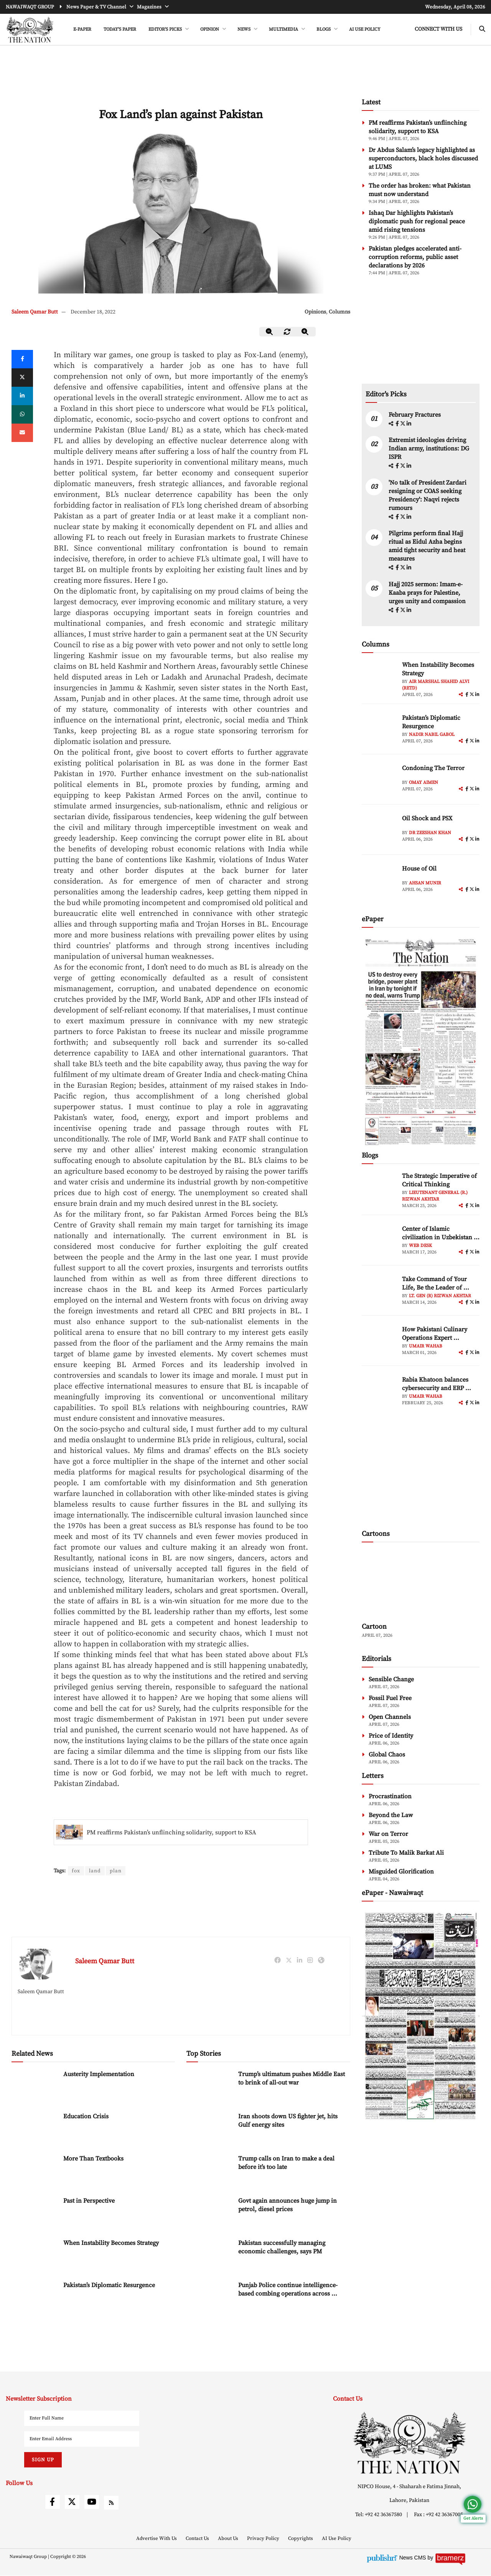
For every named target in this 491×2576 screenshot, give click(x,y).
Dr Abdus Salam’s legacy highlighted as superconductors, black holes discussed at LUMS (423, 158)
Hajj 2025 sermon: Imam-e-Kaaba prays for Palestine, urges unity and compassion (427, 593)
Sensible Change (391, 1679)
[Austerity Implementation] (35, 2086)
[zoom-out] (269, 332)
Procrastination (390, 1796)
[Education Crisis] (35, 2129)
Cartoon (374, 1626)
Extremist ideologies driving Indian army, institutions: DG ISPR (429, 448)
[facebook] (397, 424)
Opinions (315, 311)
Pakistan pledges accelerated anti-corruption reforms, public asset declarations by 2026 (415, 257)
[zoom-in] (305, 332)
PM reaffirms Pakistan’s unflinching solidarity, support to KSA (171, 1832)
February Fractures (415, 415)
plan (116, 1870)
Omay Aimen (423, 782)
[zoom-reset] (287, 332)
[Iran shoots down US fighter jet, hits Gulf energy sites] (209, 2129)
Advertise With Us (157, 2539)
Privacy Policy (263, 2539)
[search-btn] (482, 29)
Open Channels (390, 1717)
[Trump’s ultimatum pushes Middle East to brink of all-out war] (209, 2086)
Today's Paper (120, 29)
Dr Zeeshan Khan (430, 833)
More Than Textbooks (93, 2159)
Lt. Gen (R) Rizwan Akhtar (440, 1296)
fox (76, 1870)
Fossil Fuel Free (390, 1698)
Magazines (150, 7)
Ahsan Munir (425, 883)
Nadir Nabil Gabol (432, 734)
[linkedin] (22, 396)
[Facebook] (22, 359)
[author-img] (379, 678)
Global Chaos (387, 1754)
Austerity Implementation (98, 2074)
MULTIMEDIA (284, 29)
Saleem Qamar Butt (35, 311)
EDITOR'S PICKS (165, 29)
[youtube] (91, 2502)
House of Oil (419, 868)
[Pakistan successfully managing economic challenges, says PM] (209, 2255)
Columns (339, 311)
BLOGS (324, 29)
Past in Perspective (89, 2201)
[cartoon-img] (421, 1583)
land (95, 1870)
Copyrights (301, 2539)
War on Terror (388, 1834)
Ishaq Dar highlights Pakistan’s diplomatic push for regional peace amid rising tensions (417, 221)
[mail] (22, 433)
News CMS (413, 2558)
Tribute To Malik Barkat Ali (406, 1853)
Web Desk (420, 1245)
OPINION (210, 29)
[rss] (111, 2503)
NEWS (244, 29)
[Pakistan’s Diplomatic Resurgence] (35, 2297)
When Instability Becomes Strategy (111, 2243)
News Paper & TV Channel (96, 7)
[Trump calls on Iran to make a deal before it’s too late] (209, 2171)
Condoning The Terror (433, 768)
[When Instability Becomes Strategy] (35, 2255)
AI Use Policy (365, 29)
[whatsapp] (22, 414)
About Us (228, 2539)
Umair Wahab (425, 1346)
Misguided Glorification (401, 1871)
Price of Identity (391, 1736)
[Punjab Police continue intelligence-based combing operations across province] (209, 2297)
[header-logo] (30, 29)
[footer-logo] (409, 2443)
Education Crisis (86, 2117)
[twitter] (22, 377)
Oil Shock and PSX (427, 818)
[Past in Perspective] (35, 2213)
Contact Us (198, 2539)
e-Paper (82, 29)
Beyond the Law (391, 1815)
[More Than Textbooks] (35, 2171)
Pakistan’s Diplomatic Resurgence (109, 2285)
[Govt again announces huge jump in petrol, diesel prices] (209, 2213)
